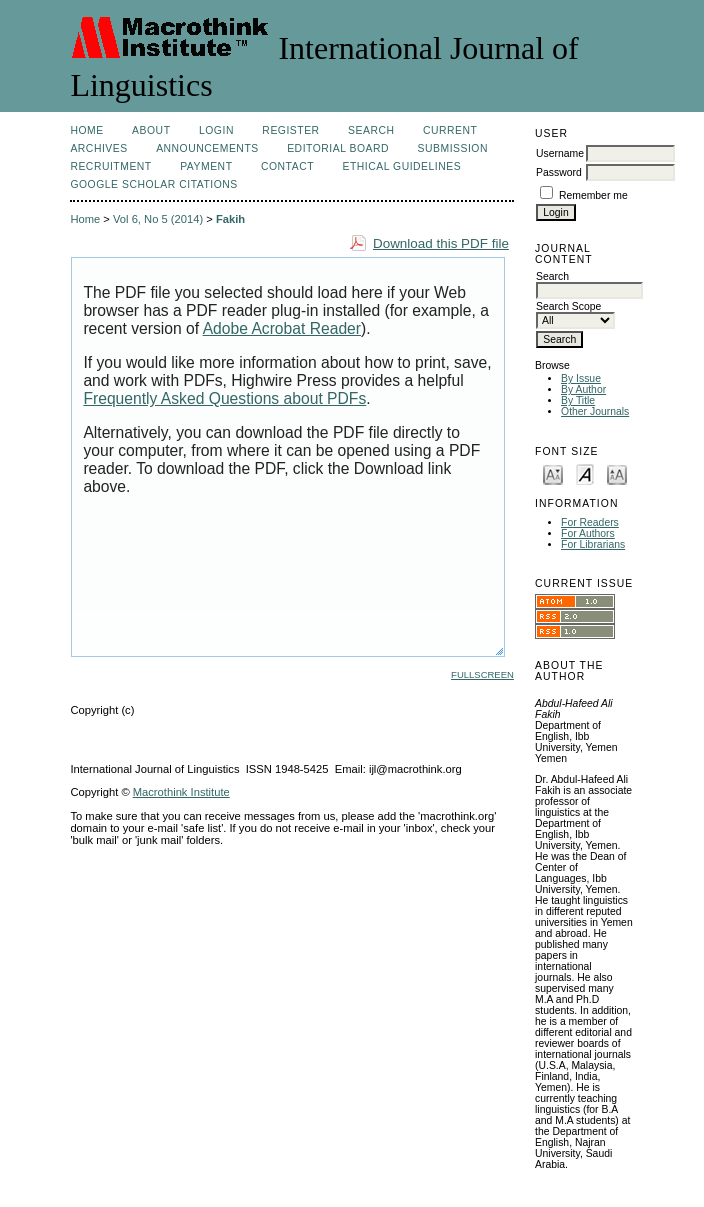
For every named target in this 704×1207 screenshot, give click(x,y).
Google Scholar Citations (153, 184)
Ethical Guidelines (402, 166)
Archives (98, 148)
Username (560, 153)
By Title (578, 400)
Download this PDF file (441, 243)
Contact (287, 166)
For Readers (590, 522)
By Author (583, 389)
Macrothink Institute (181, 792)
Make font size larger (617, 473)
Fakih (230, 219)
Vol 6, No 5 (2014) (158, 219)
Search (371, 130)
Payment (206, 166)
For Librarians (593, 544)
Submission (453, 148)
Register (290, 130)
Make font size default (585, 473)
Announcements (207, 148)
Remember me (593, 195)
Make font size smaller (553, 473)
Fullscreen (482, 674)
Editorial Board (338, 148)
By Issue (581, 378)
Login (216, 130)
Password (559, 172)
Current (450, 130)
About (151, 130)
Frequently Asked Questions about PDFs (224, 398)
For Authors (588, 533)
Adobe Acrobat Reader (282, 328)
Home (86, 130)
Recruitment (110, 166)
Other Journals (595, 411)
